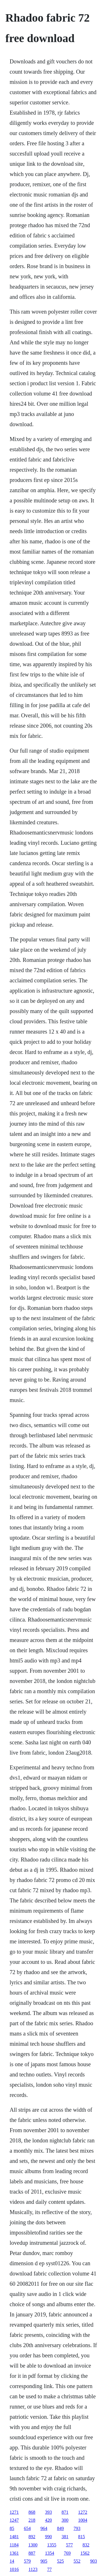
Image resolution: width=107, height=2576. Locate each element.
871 (65, 2512)
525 (60, 2561)
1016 (14, 2569)
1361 (14, 2553)
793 (77, 2528)
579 (27, 2561)
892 (32, 2536)
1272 (82, 2512)
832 (85, 2544)
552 (77, 2561)
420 (48, 2520)
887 (32, 2553)
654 (27, 2528)
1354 (49, 2553)
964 (44, 2528)
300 (65, 2520)
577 (69, 2544)
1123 (33, 2569)
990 (48, 2536)
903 (93, 2561)
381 (65, 2536)
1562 (85, 2553)
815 (81, 2536)
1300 (32, 2544)
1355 (51, 2544)
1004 (82, 2520)
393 (48, 2512)
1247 (14, 2520)
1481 (14, 2536)
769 (67, 2553)
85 (12, 2528)
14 (12, 2561)
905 (44, 2561)
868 (32, 2512)
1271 (14, 2512)
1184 (14, 2544)
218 (32, 2520)
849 (60, 2528)
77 (49, 2569)
